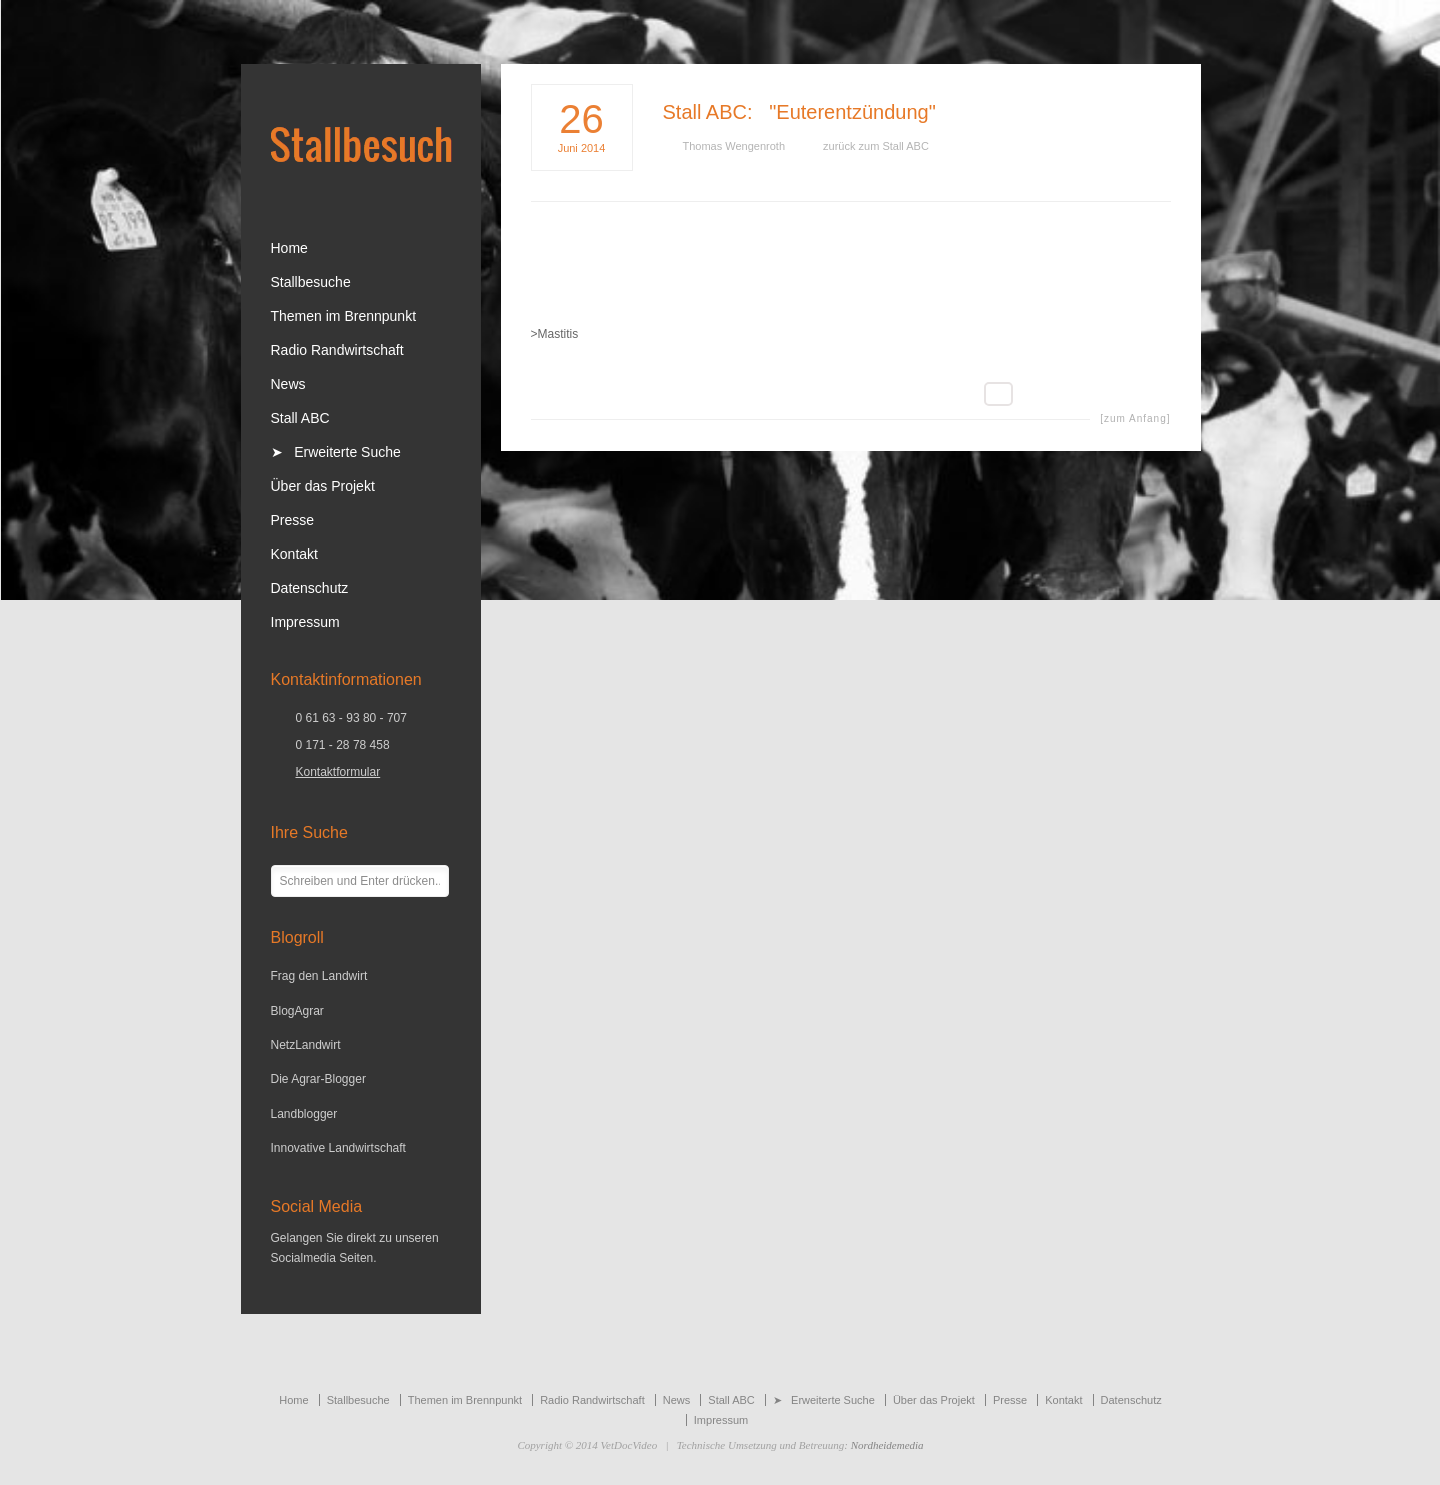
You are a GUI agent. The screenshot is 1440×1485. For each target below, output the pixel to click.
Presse (293, 520)
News (288, 384)
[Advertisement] (851, 278)
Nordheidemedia (887, 1445)
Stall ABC (705, 112)
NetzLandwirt (306, 1045)
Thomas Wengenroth (734, 146)
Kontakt (294, 554)
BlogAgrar (297, 1011)
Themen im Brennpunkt (344, 316)
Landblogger (304, 1114)
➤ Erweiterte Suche (336, 452)
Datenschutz (310, 588)
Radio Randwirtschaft (337, 350)
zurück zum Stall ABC (876, 146)
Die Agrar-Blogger (318, 1079)
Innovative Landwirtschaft (338, 1148)
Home (289, 248)
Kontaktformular (338, 772)
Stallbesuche (311, 282)
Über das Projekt (323, 486)
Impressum (305, 622)
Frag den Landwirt (319, 976)
